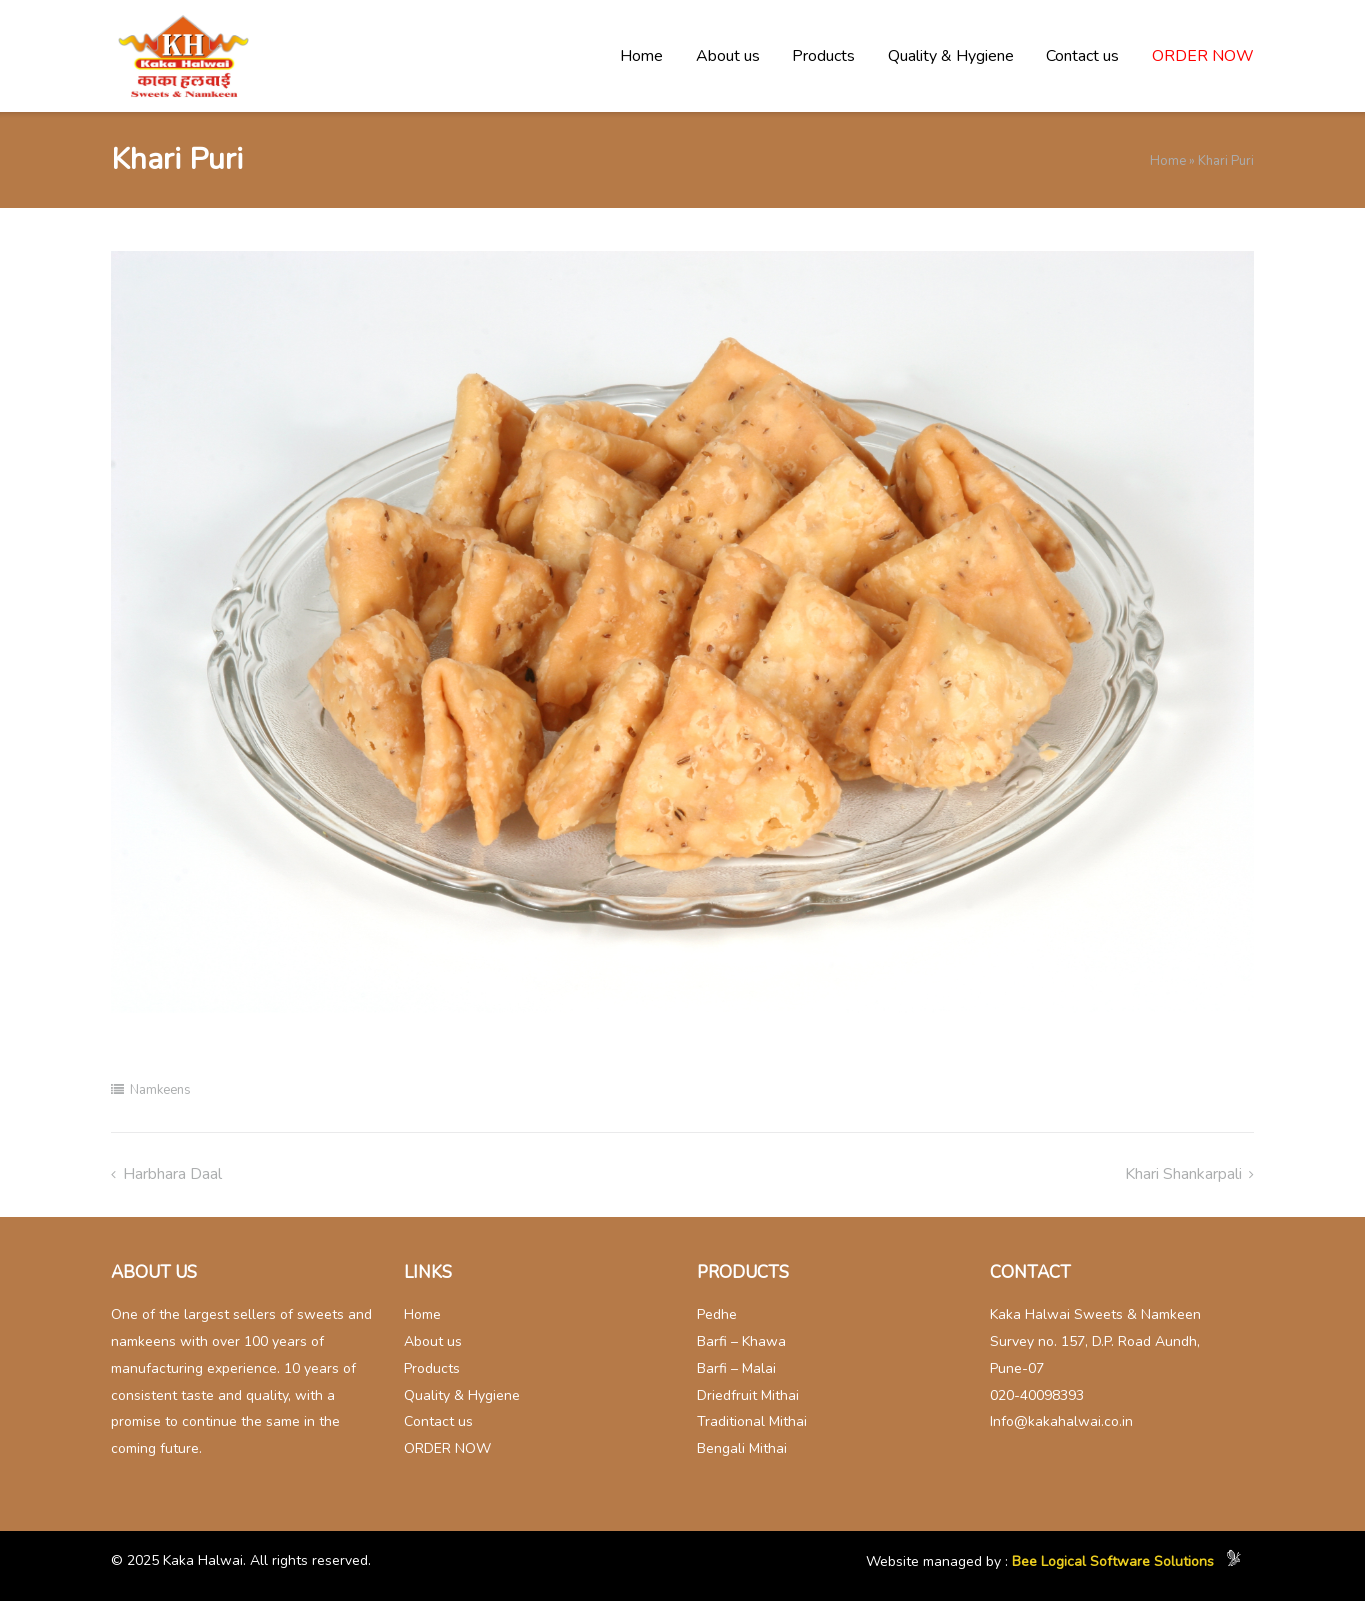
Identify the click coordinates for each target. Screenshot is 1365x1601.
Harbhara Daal (172, 1174)
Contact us (1082, 56)
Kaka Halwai (203, 1560)
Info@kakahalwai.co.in (1061, 1421)
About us (728, 56)
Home (641, 56)
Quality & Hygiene (951, 56)
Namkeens (160, 1090)
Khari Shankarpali (1183, 1174)
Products (823, 56)
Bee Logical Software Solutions (1113, 1562)
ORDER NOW (1203, 56)
